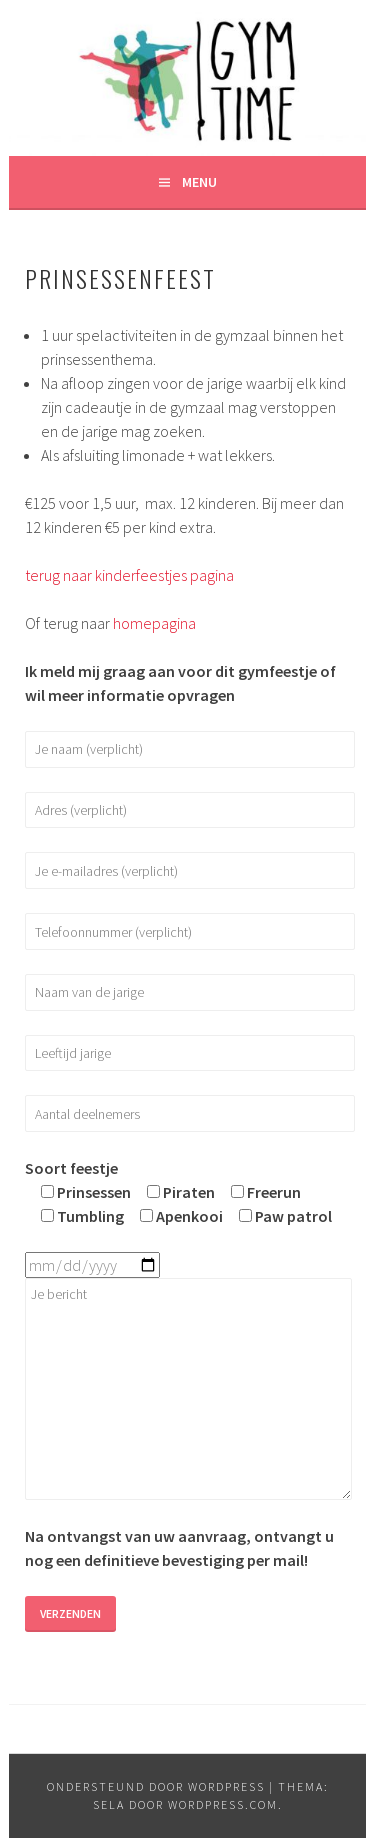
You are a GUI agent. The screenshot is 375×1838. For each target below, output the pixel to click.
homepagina (154, 623)
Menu (199, 182)
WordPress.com (223, 1804)
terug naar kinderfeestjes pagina (129, 575)
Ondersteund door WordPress (156, 1786)
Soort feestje (71, 1168)
